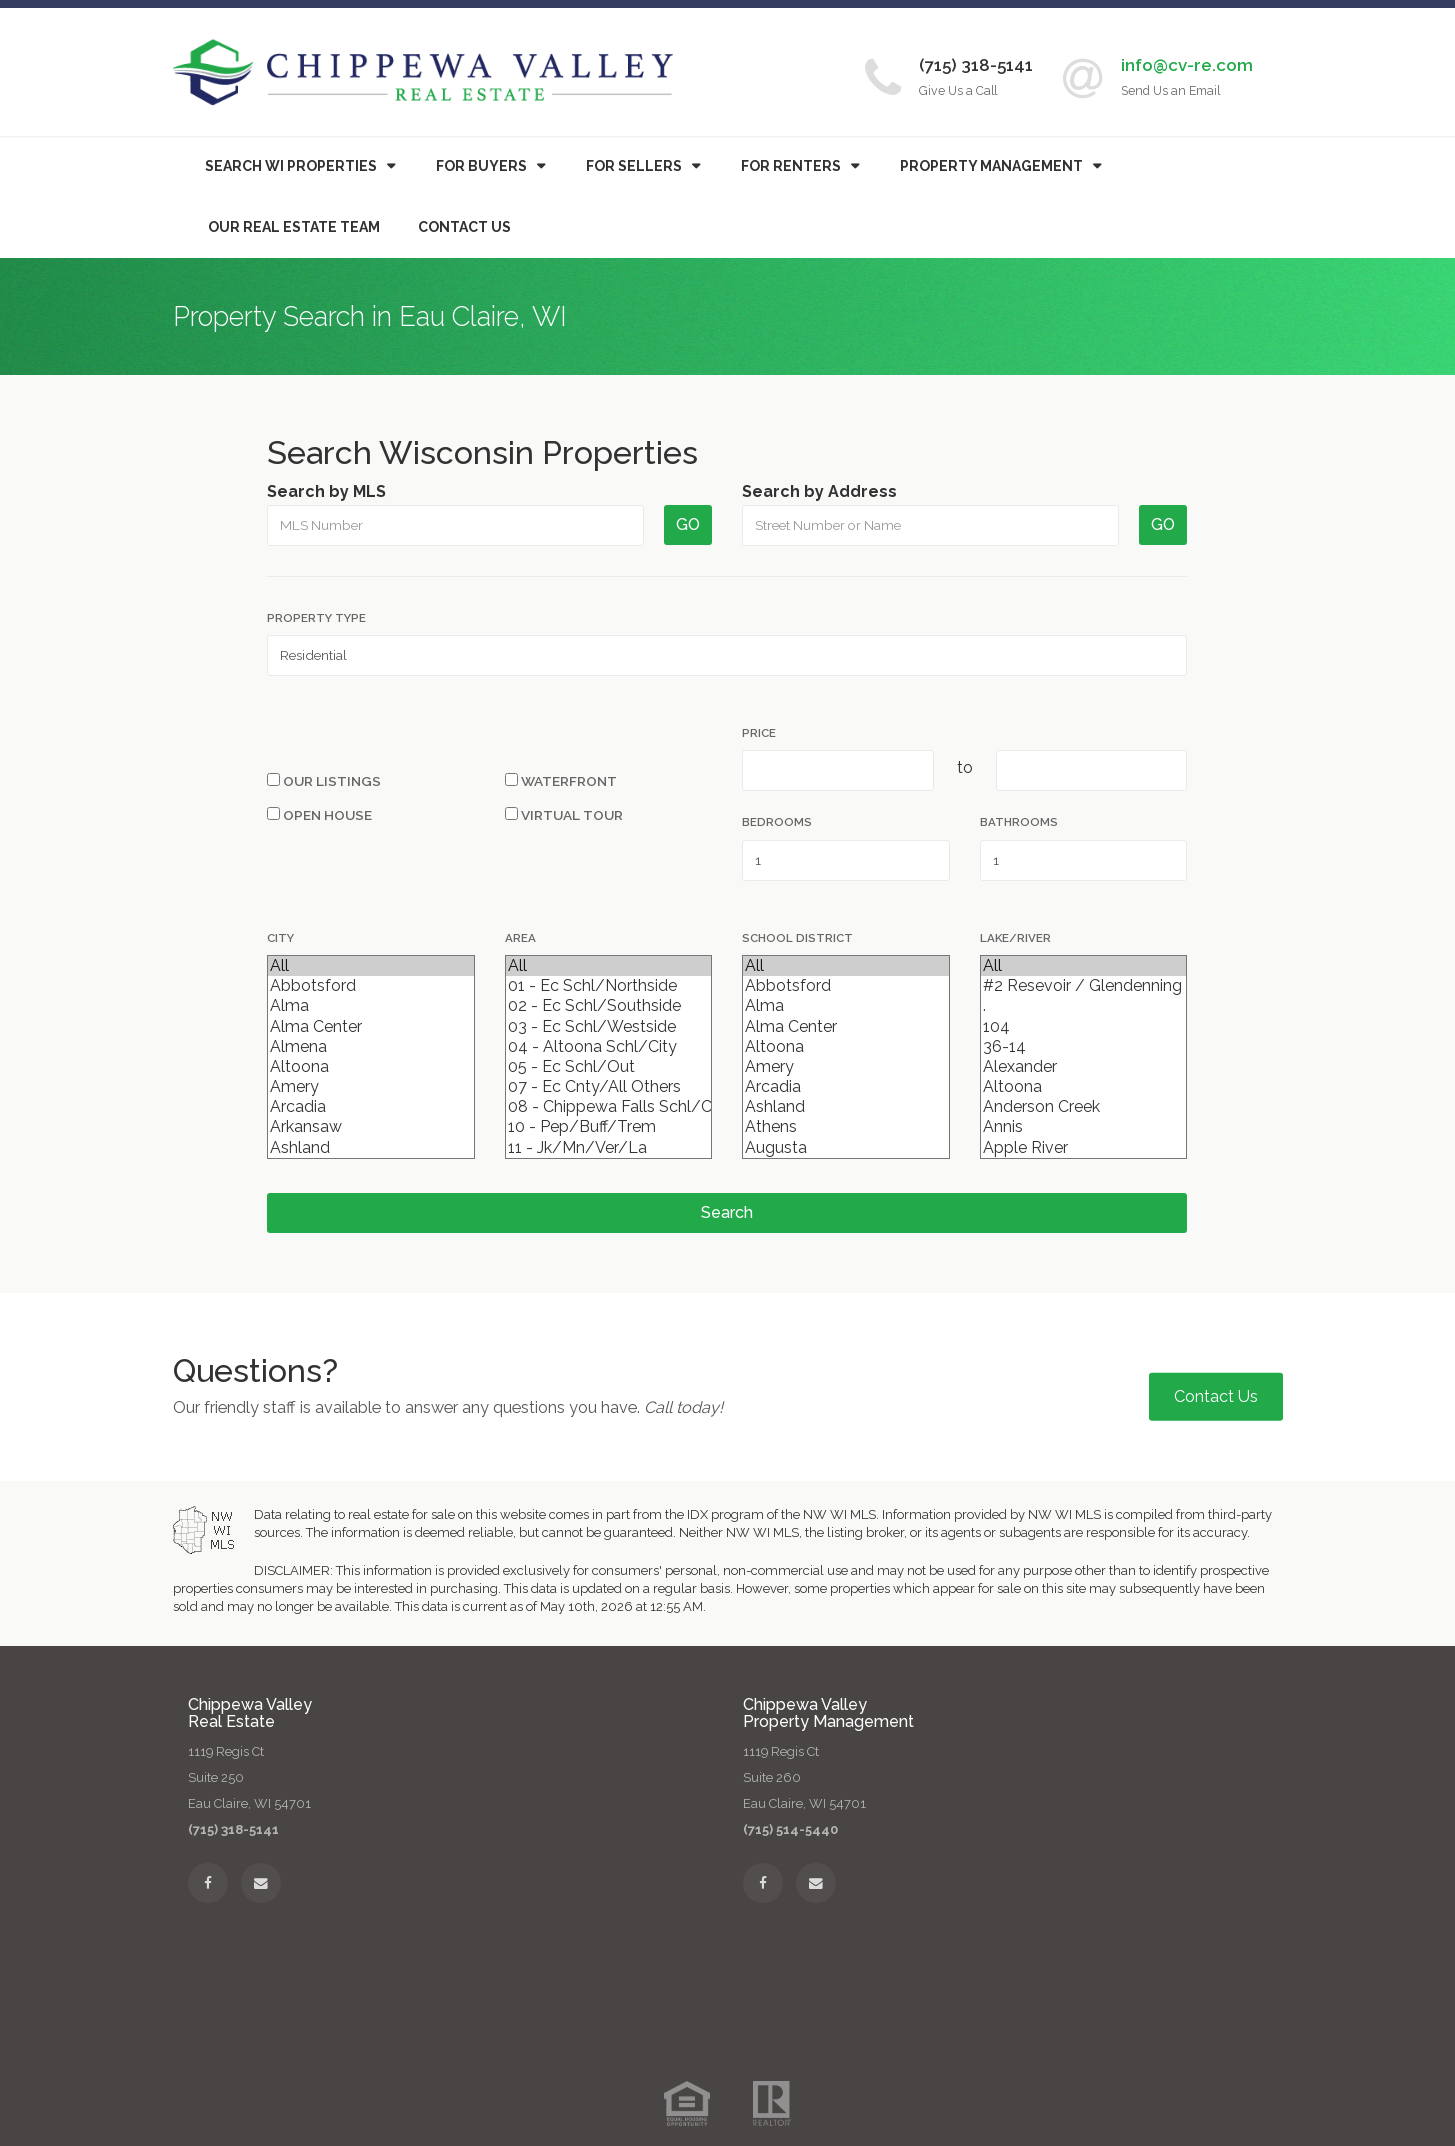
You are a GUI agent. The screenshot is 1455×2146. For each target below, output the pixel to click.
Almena (370, 1047)
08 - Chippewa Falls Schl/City (608, 1107)
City (280, 938)
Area (520, 938)
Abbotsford (370, 986)
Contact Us (464, 227)
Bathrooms (1019, 822)
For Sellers (634, 166)
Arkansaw (370, 1127)
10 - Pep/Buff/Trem (608, 1127)
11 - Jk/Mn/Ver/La (608, 1148)
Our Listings (324, 781)
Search (727, 1212)
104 (1083, 1027)
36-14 (1083, 1047)
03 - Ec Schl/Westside (608, 1027)
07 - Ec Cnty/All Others (608, 1087)
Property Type (316, 618)
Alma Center (370, 1027)
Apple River (1083, 1148)
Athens (845, 1127)
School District (797, 938)
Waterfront (561, 781)
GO (688, 524)
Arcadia (370, 1107)
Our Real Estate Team (294, 227)
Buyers (481, 166)
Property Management (991, 166)
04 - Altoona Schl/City (608, 1047)
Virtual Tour (564, 815)
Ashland (370, 1148)
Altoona (370, 1067)
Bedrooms (777, 822)
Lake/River (1015, 938)
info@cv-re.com (1187, 65)
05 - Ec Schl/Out (608, 1067)
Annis (1083, 1127)
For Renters (791, 166)
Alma (370, 1006)
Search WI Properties (291, 166)
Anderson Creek (1083, 1107)
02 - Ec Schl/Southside (608, 1006)
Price (759, 733)
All (370, 966)
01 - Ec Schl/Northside (608, 986)
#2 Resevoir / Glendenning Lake (1083, 986)
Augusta (845, 1148)
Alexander (1083, 1067)
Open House (319, 815)
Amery (370, 1087)
